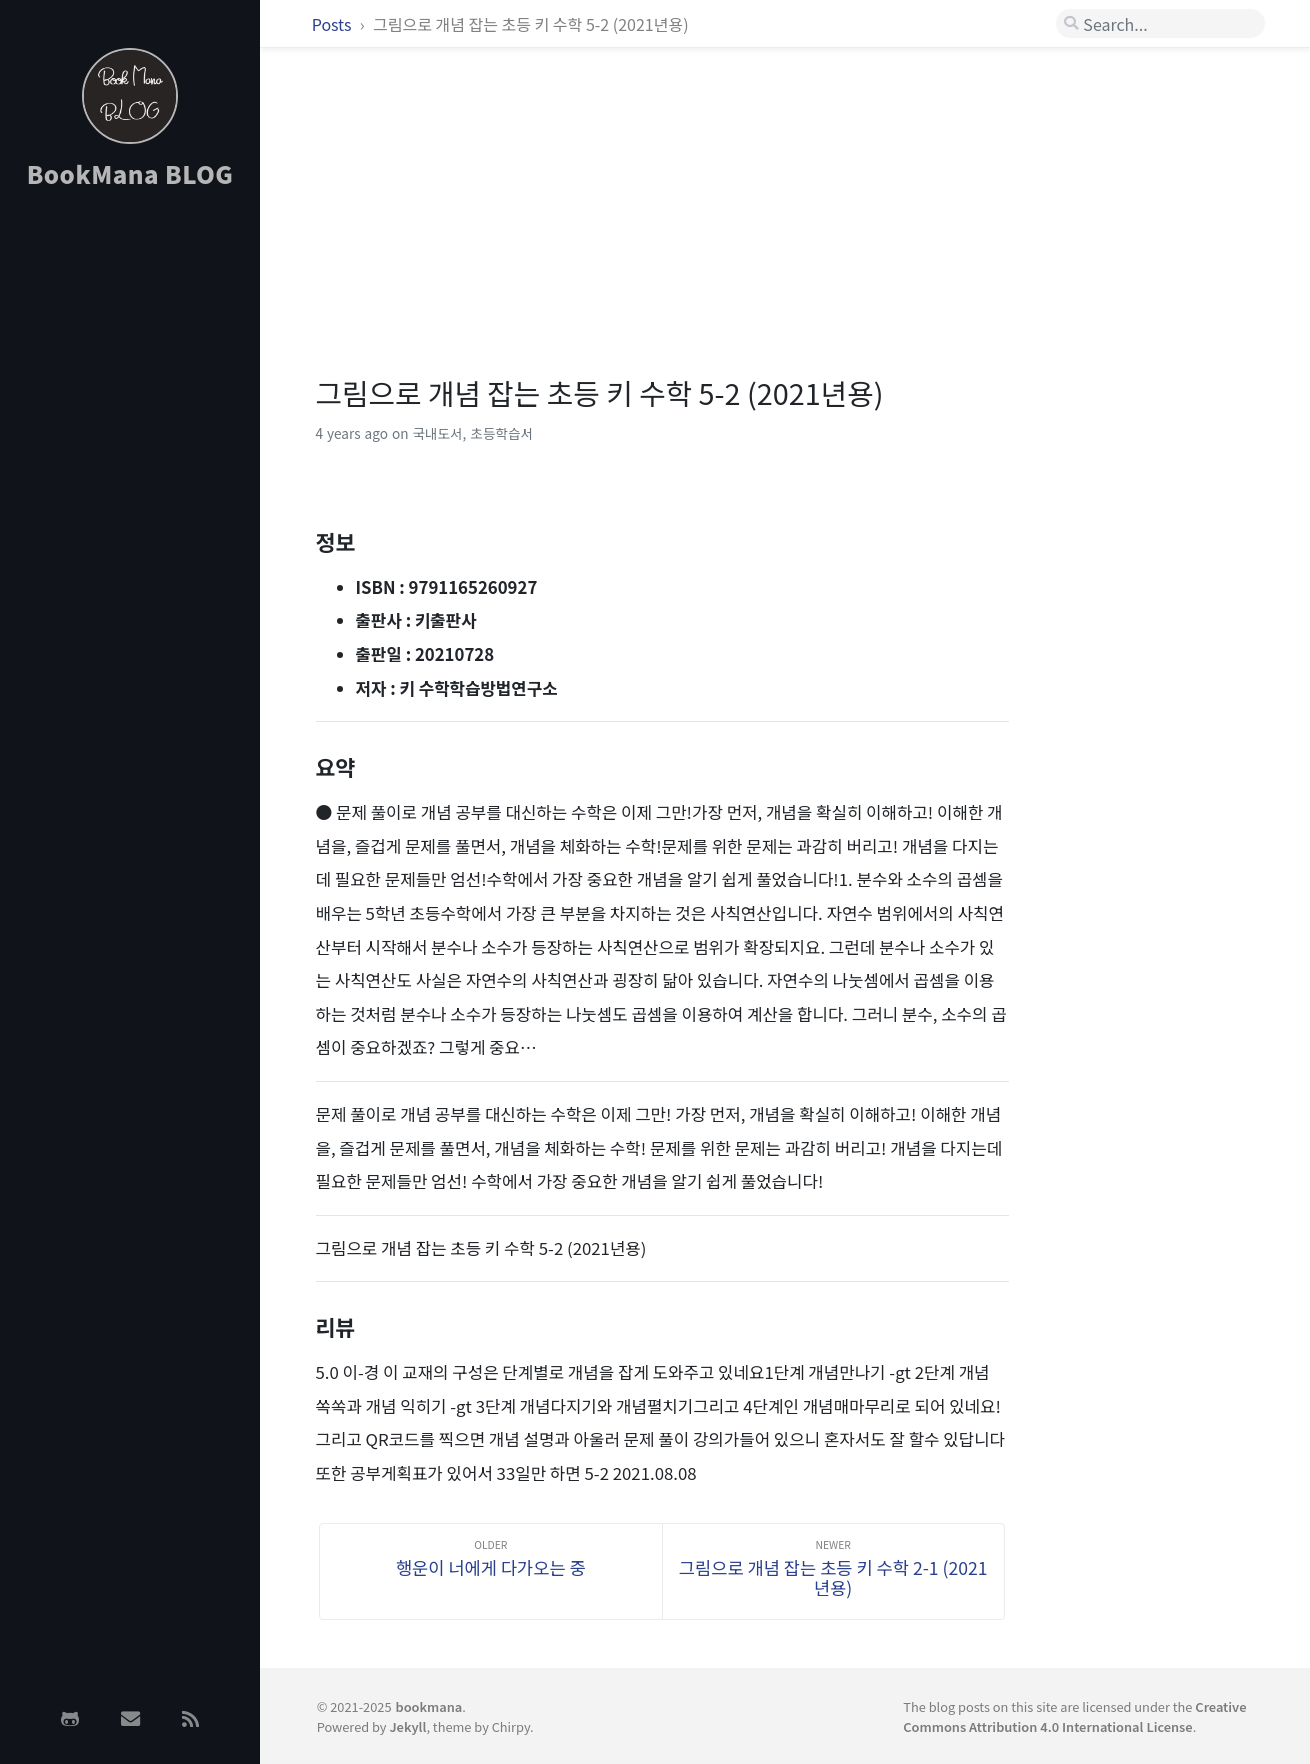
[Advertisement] (130, 523)
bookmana (429, 1706)
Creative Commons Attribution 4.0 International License (1074, 1716)
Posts (333, 24)
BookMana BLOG (130, 173)
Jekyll (407, 1726)
